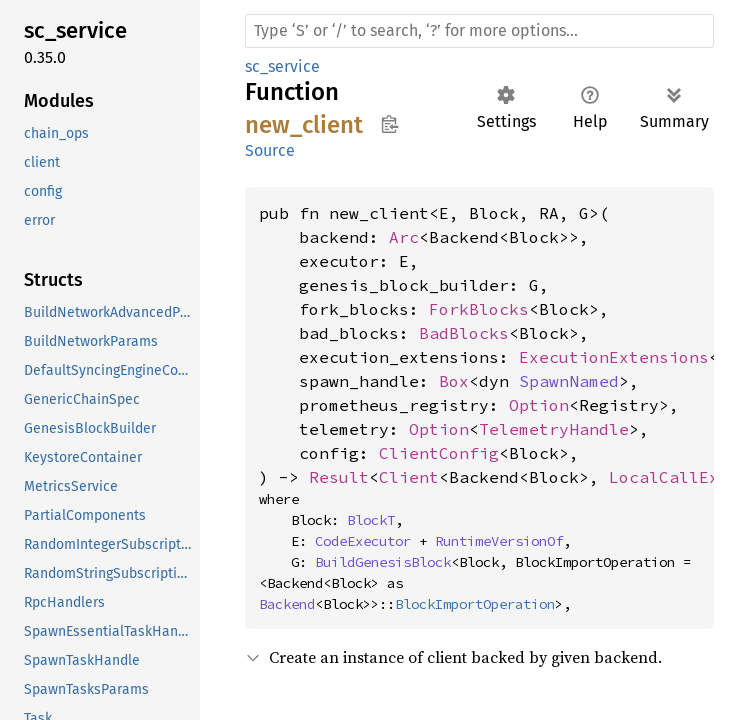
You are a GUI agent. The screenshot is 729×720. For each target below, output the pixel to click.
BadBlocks (464, 333)
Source (270, 150)
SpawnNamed (569, 381)
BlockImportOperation (475, 604)
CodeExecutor (363, 541)
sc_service (282, 66)
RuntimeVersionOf (499, 541)
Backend (287, 604)
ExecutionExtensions (614, 357)
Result (339, 477)
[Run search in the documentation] (479, 31)
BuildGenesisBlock (383, 562)
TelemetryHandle (554, 429)
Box (454, 381)
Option (539, 405)
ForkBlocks (479, 309)
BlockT (371, 520)
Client (409, 477)
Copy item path (389, 124)
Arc (404, 237)
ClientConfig (439, 453)
